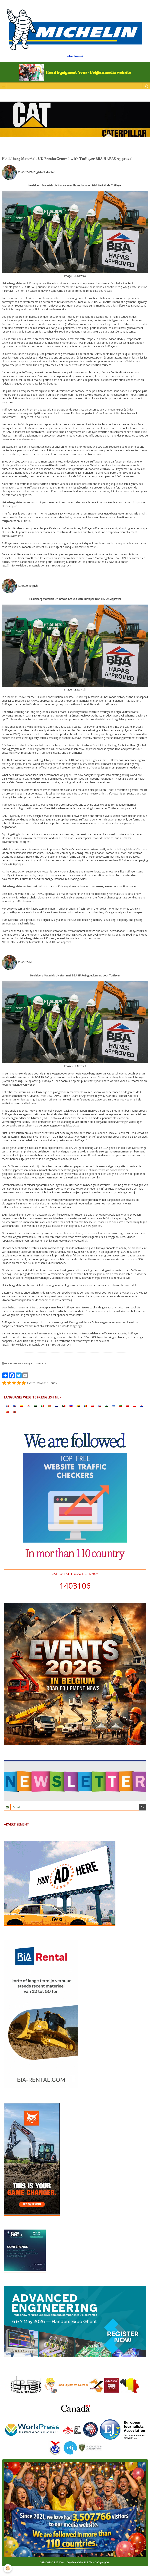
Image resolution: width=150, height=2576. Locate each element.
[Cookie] (8, 2568)
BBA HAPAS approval (59, 565)
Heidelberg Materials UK (29, 565)
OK (142, 1807)
